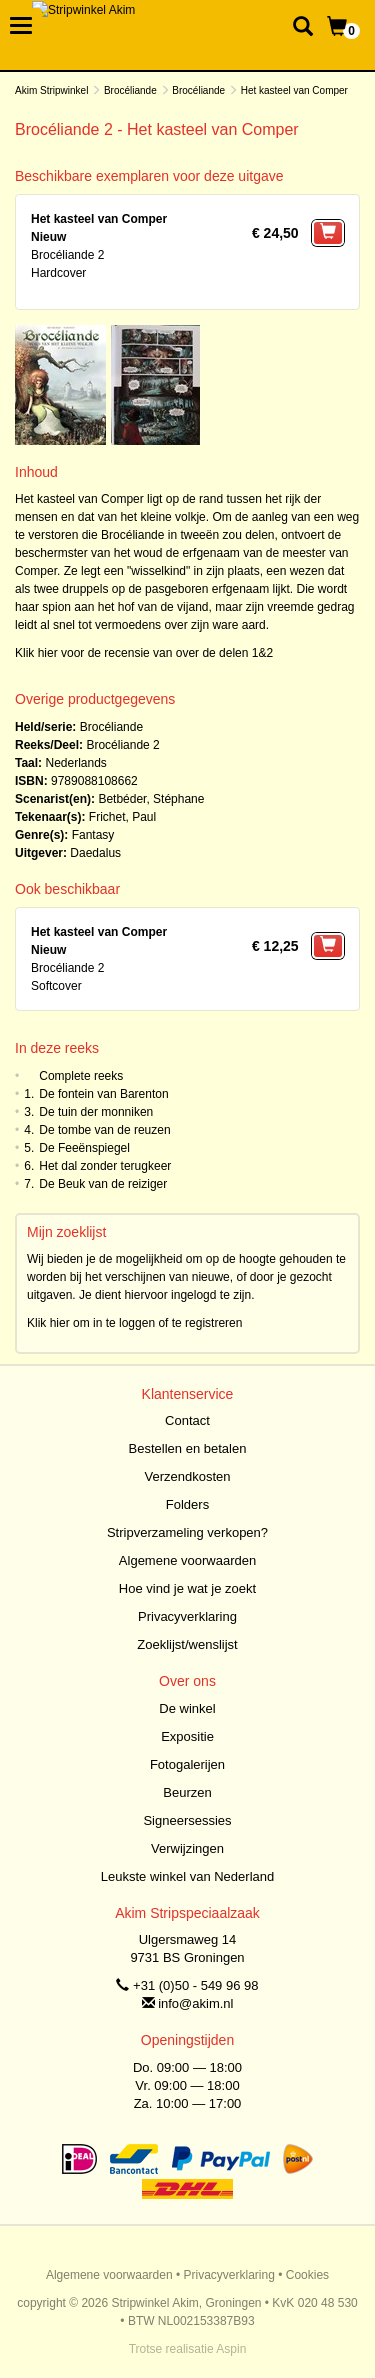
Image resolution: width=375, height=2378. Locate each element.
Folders (187, 1504)
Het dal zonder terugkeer (105, 1166)
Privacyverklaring (187, 1616)
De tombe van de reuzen (104, 1130)
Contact (187, 1420)
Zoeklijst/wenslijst (187, 1644)
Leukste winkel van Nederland (187, 1876)
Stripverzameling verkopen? (187, 1532)
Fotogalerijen (187, 1764)
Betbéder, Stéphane (151, 799)
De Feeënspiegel (84, 1148)
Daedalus (95, 853)
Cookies (307, 2275)
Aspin (231, 2349)
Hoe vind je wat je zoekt (187, 1588)
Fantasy (93, 835)
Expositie (187, 1736)
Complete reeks (81, 1076)
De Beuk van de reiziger (103, 1184)
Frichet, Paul (122, 817)
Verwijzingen (187, 1848)
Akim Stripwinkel (51, 90)
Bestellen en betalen (188, 1448)
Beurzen (187, 1792)
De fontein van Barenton (103, 1094)
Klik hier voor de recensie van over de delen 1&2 (144, 653)
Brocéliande (130, 90)
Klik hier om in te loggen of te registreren (134, 1323)
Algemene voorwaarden (187, 1560)
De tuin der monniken (96, 1112)
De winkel (187, 1708)
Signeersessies (187, 1820)
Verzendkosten (187, 1476)
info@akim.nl (195, 2003)
